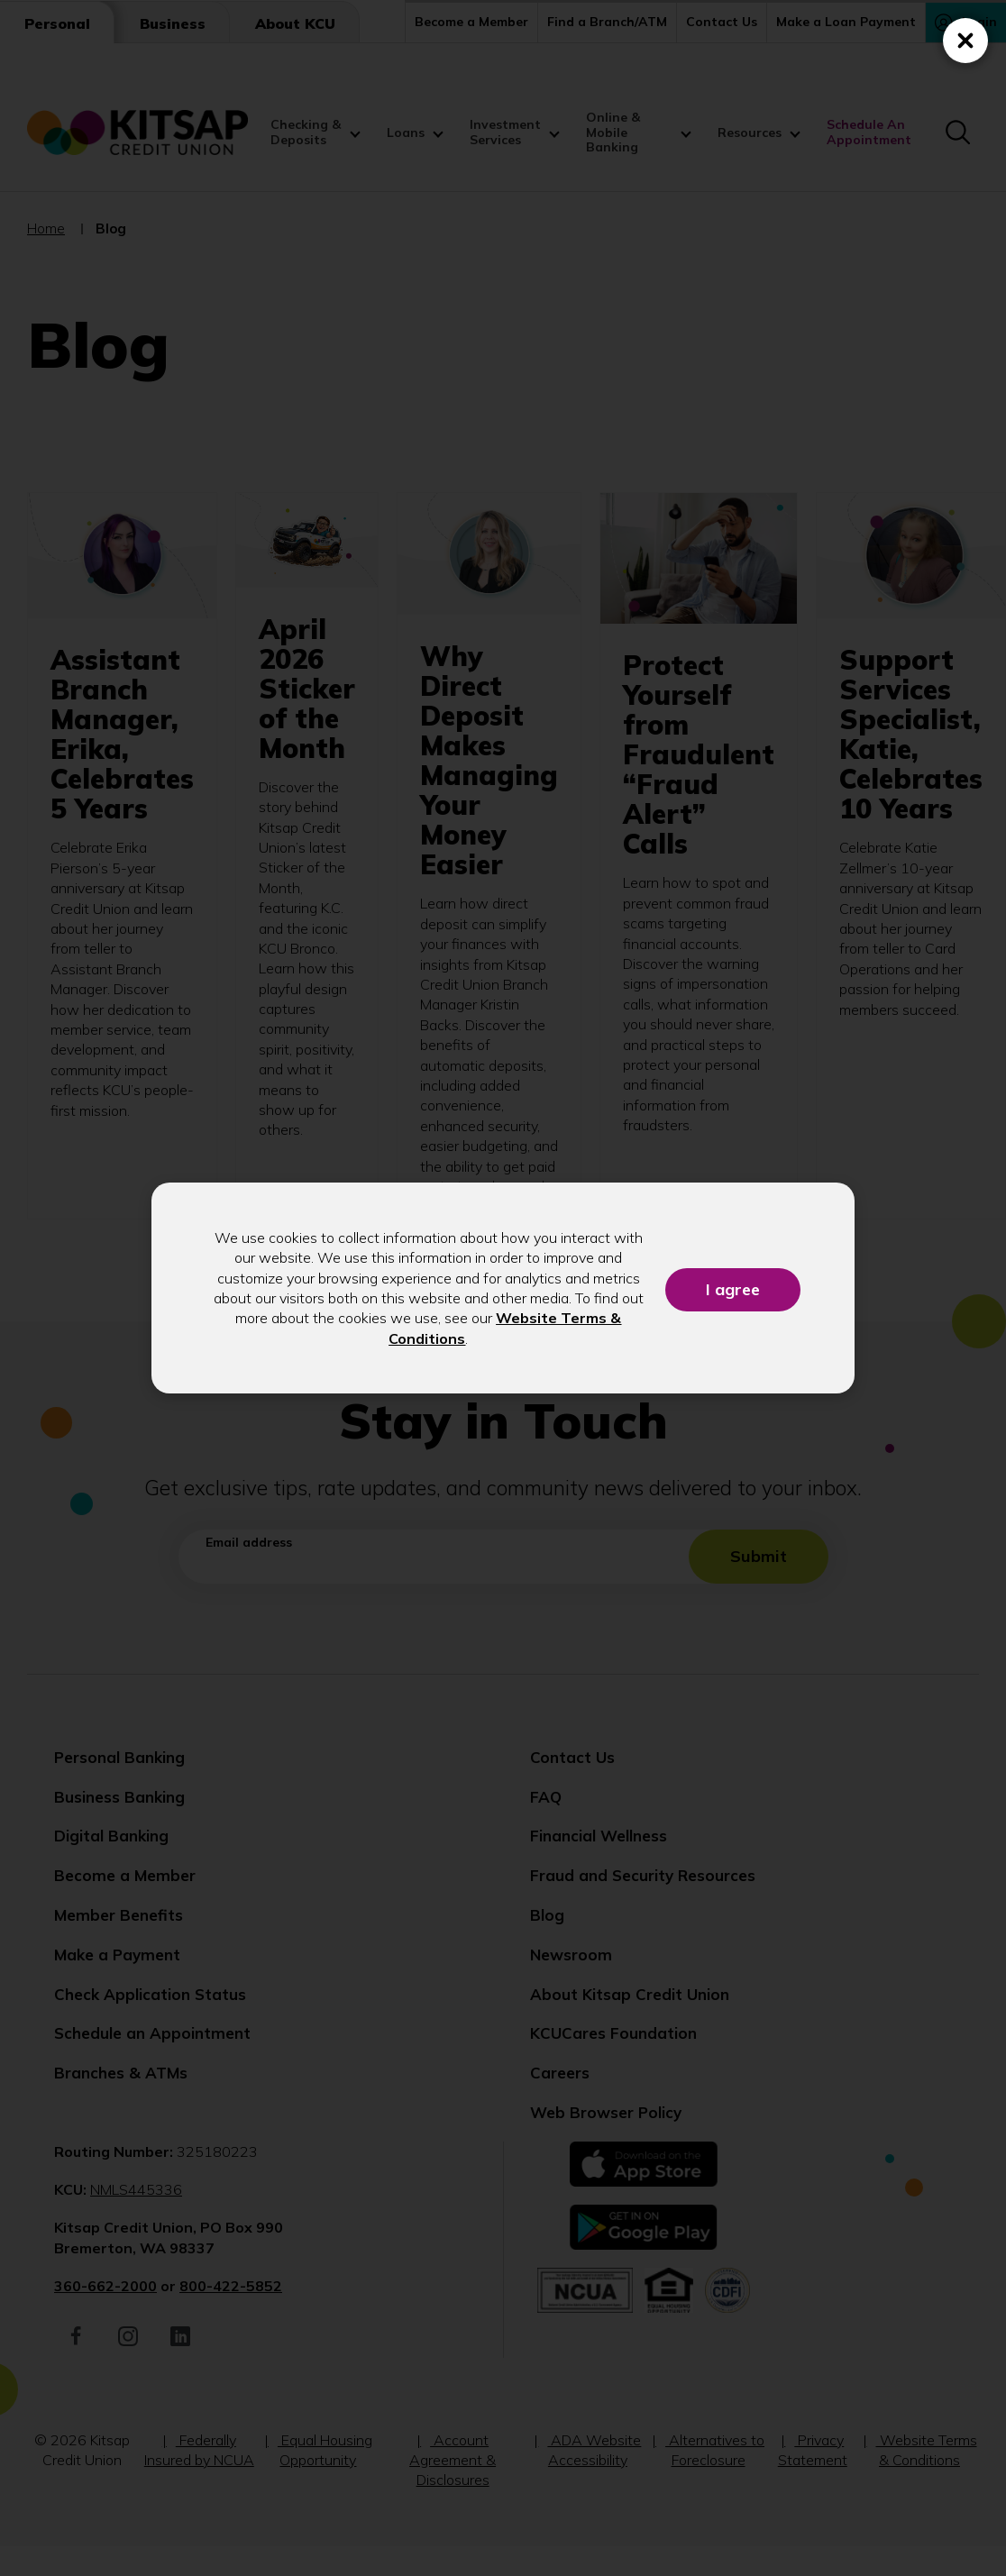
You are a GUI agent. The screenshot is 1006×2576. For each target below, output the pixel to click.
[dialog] (503, 1288)
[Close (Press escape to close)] (965, 40)
